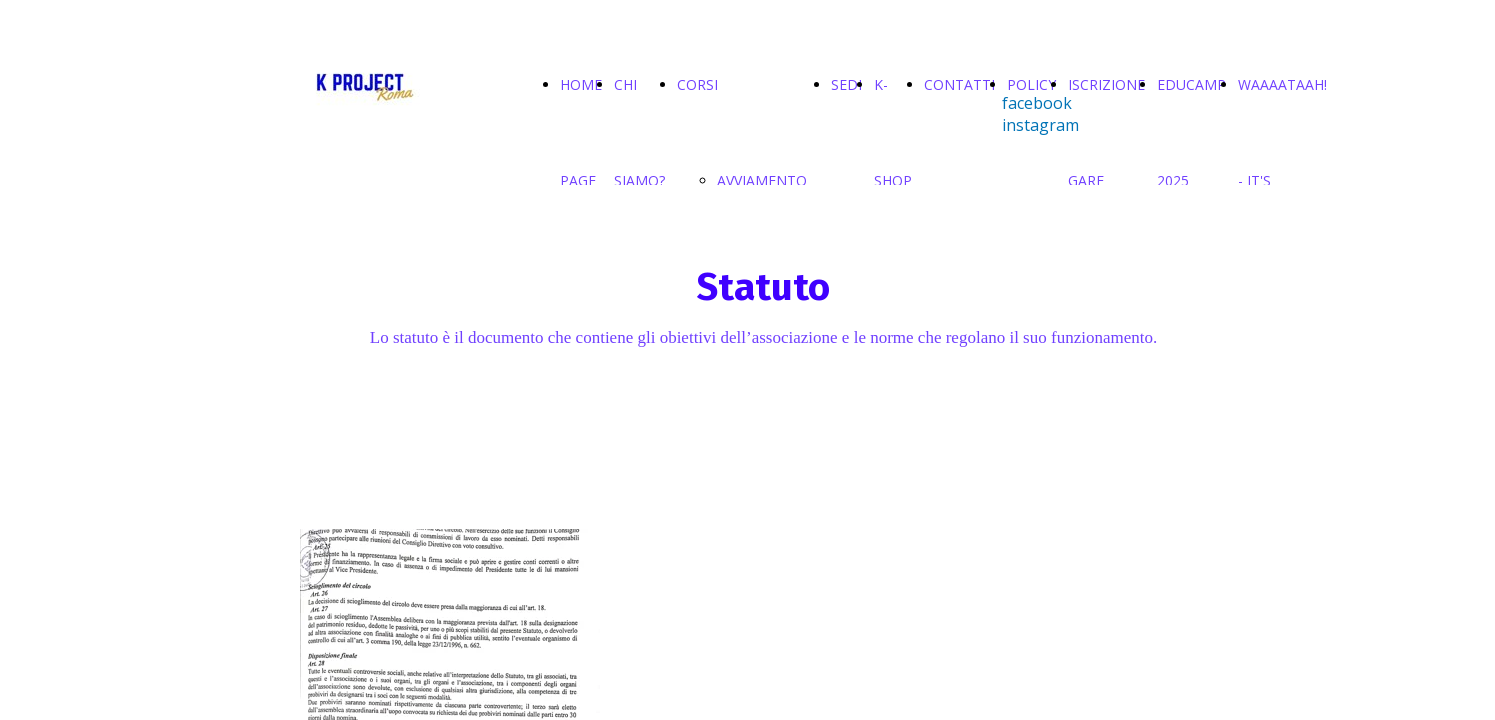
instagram (1040, 125)
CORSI (697, 84)
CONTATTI (959, 84)
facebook (1037, 103)
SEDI (846, 84)
